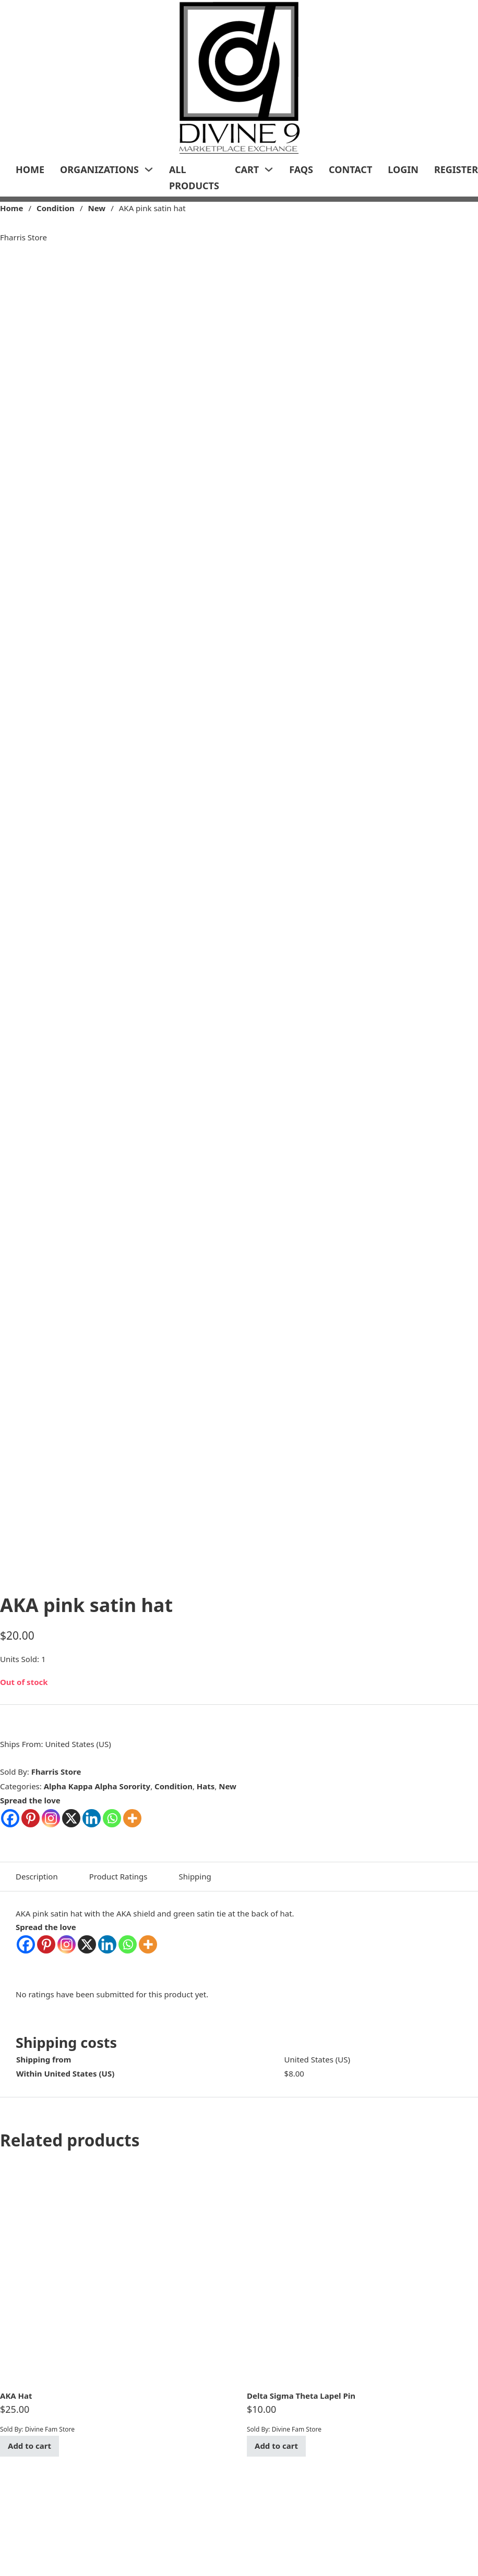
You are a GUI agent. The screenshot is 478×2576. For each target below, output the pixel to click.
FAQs (301, 169)
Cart (247, 169)
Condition (56, 208)
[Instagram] (66, 1944)
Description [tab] (37, 1876)
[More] (148, 1944)
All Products (194, 177)
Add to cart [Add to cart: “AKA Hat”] (29, 2445)
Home (30, 169)
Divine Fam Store (50, 2429)
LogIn (403, 169)
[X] (87, 1944)
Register (456, 169)
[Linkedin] (107, 1944)
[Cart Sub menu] (268, 169)
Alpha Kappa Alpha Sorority (97, 1786)
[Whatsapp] (127, 1944)
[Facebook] (26, 1944)
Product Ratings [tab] (118, 1876)
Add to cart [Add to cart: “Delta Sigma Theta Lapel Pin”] (276, 2445)
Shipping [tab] (195, 1876)
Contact (350, 169)
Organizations (99, 169)
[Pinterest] (46, 1944)
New (96, 208)
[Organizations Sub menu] (148, 169)
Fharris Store (56, 1771)
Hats (206, 1786)
